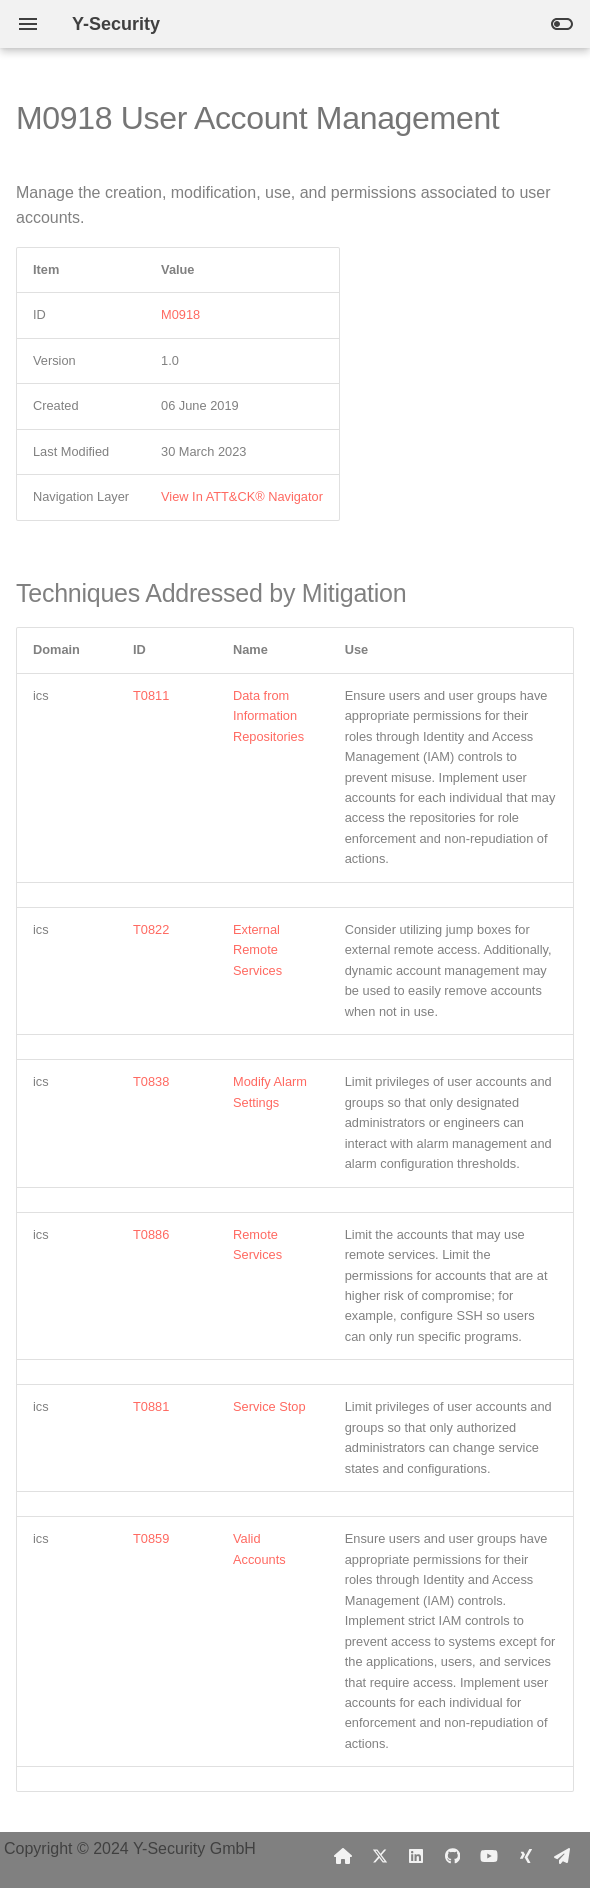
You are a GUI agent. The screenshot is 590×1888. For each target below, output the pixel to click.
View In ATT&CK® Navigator (242, 496)
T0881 (151, 1406)
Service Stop (269, 1406)
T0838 (151, 1081)
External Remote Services (257, 950)
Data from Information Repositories (268, 716)
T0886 (151, 1234)
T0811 (151, 695)
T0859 (151, 1538)
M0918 (180, 314)
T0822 (151, 929)
